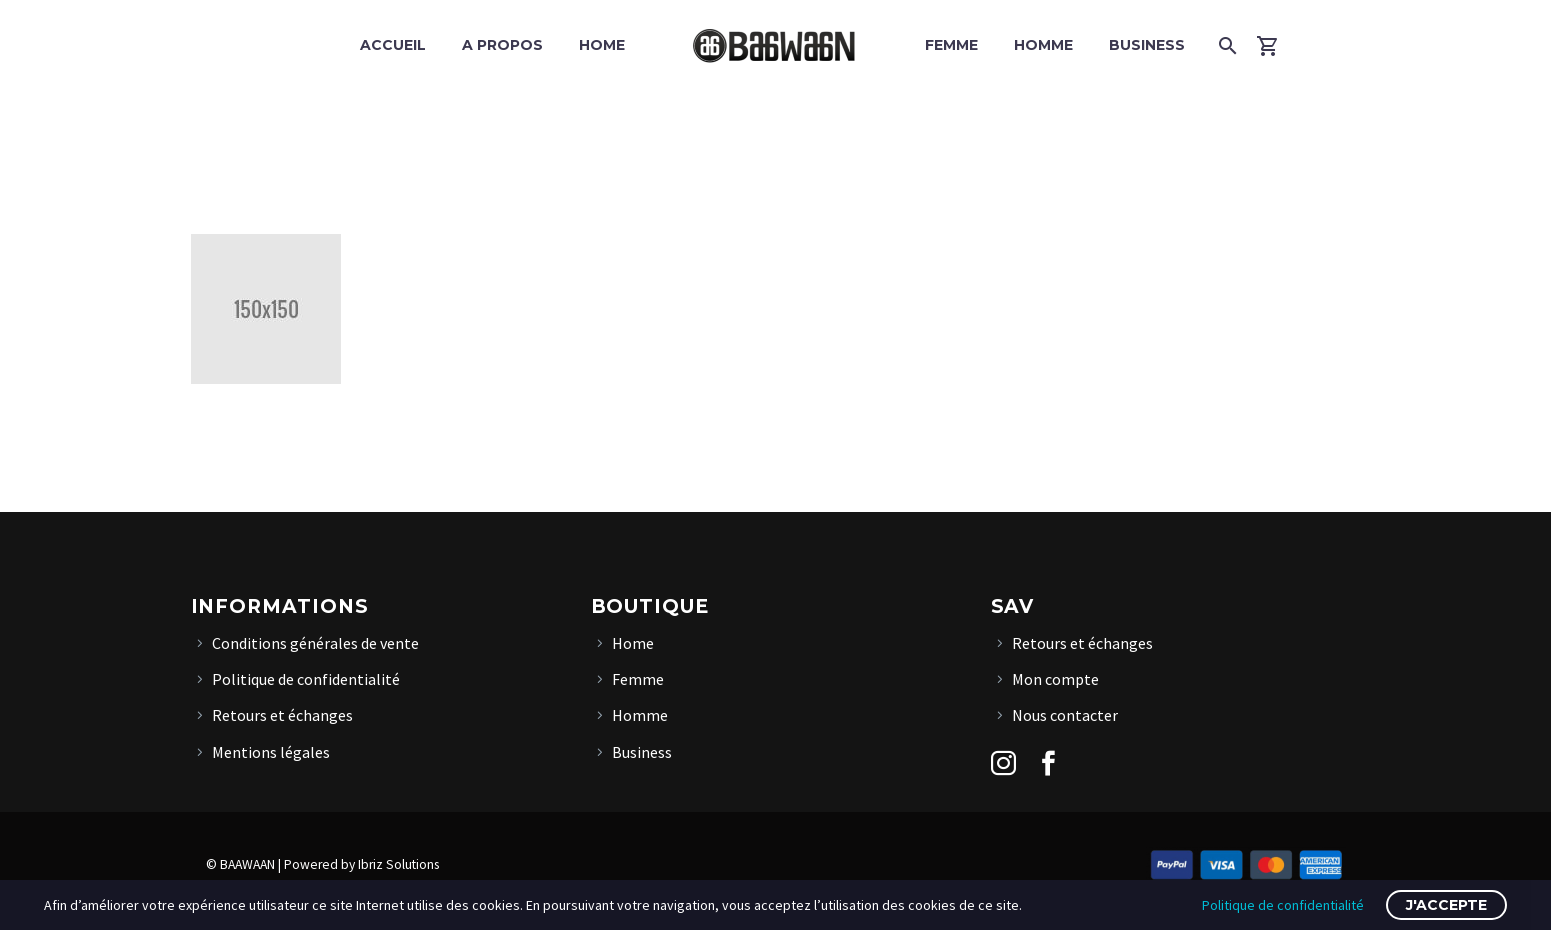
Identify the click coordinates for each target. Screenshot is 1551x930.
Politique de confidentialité (306, 679)
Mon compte (1055, 679)
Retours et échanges (282, 715)
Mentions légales (271, 752)
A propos (502, 45)
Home (602, 45)
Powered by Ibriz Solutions (361, 864)
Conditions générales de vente (315, 643)
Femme (951, 45)
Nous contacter (1065, 715)
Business (1147, 45)
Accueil (393, 45)
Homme (1043, 45)
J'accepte (1446, 905)
